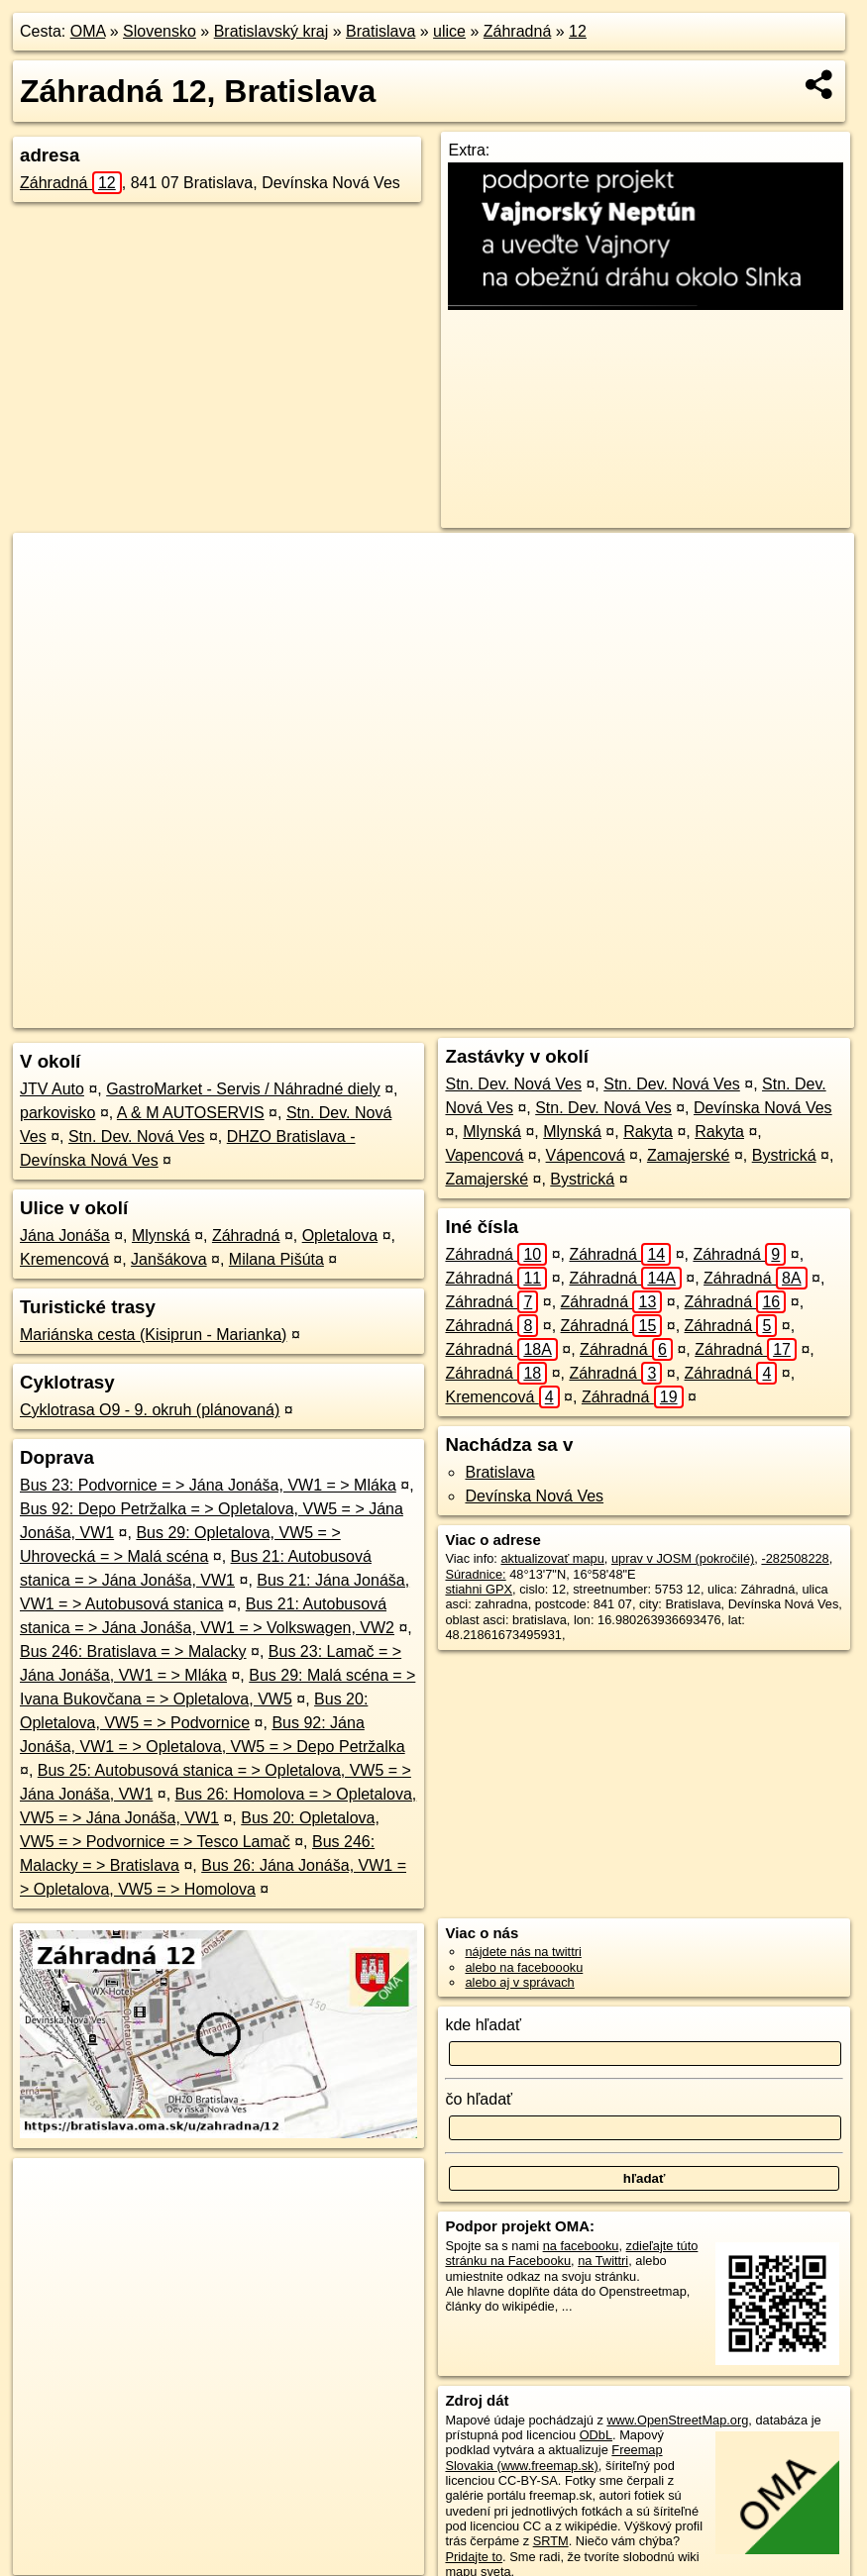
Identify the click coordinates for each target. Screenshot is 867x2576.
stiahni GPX (478, 1589)
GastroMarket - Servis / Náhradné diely (243, 1089)
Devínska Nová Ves (763, 1107)
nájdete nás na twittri (523, 1951)
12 (578, 31)
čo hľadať (478, 2099)
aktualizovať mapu (551, 1558)
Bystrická (784, 1155)
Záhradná (518, 31)
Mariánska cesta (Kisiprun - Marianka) (153, 1334)
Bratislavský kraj (271, 31)
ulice (449, 31)
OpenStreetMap (477, 1013)
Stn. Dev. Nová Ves (136, 1136)
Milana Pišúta (276, 1259)
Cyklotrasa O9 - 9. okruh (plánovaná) (149, 1409)
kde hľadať (483, 2024)
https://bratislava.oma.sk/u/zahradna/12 (747, 1013)
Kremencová (64, 1259)
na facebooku (581, 2245)
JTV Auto (52, 1089)
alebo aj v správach (519, 1982)
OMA (88, 31)
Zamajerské (688, 1155)
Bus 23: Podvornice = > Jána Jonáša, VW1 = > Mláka (208, 1485)
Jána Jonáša (65, 1235)
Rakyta (648, 1131)
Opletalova (340, 1235)
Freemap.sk (579, 1013)
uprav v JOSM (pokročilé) (682, 1558)
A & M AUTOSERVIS (191, 1112)
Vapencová (484, 1155)
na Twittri (603, 2260)
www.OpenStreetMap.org (677, 2420)
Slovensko (159, 31)
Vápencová (585, 1155)
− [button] (47, 597)
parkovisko (57, 1112)
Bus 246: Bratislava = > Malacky (133, 1651)
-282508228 (794, 1558)
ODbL (596, 2434)
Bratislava (380, 31)
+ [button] (47, 566)
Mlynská (161, 1235)
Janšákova (169, 1259)
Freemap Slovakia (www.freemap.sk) (553, 2457)
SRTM (551, 2540)
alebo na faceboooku (524, 1967)
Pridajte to (473, 2556)
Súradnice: (475, 1574)
